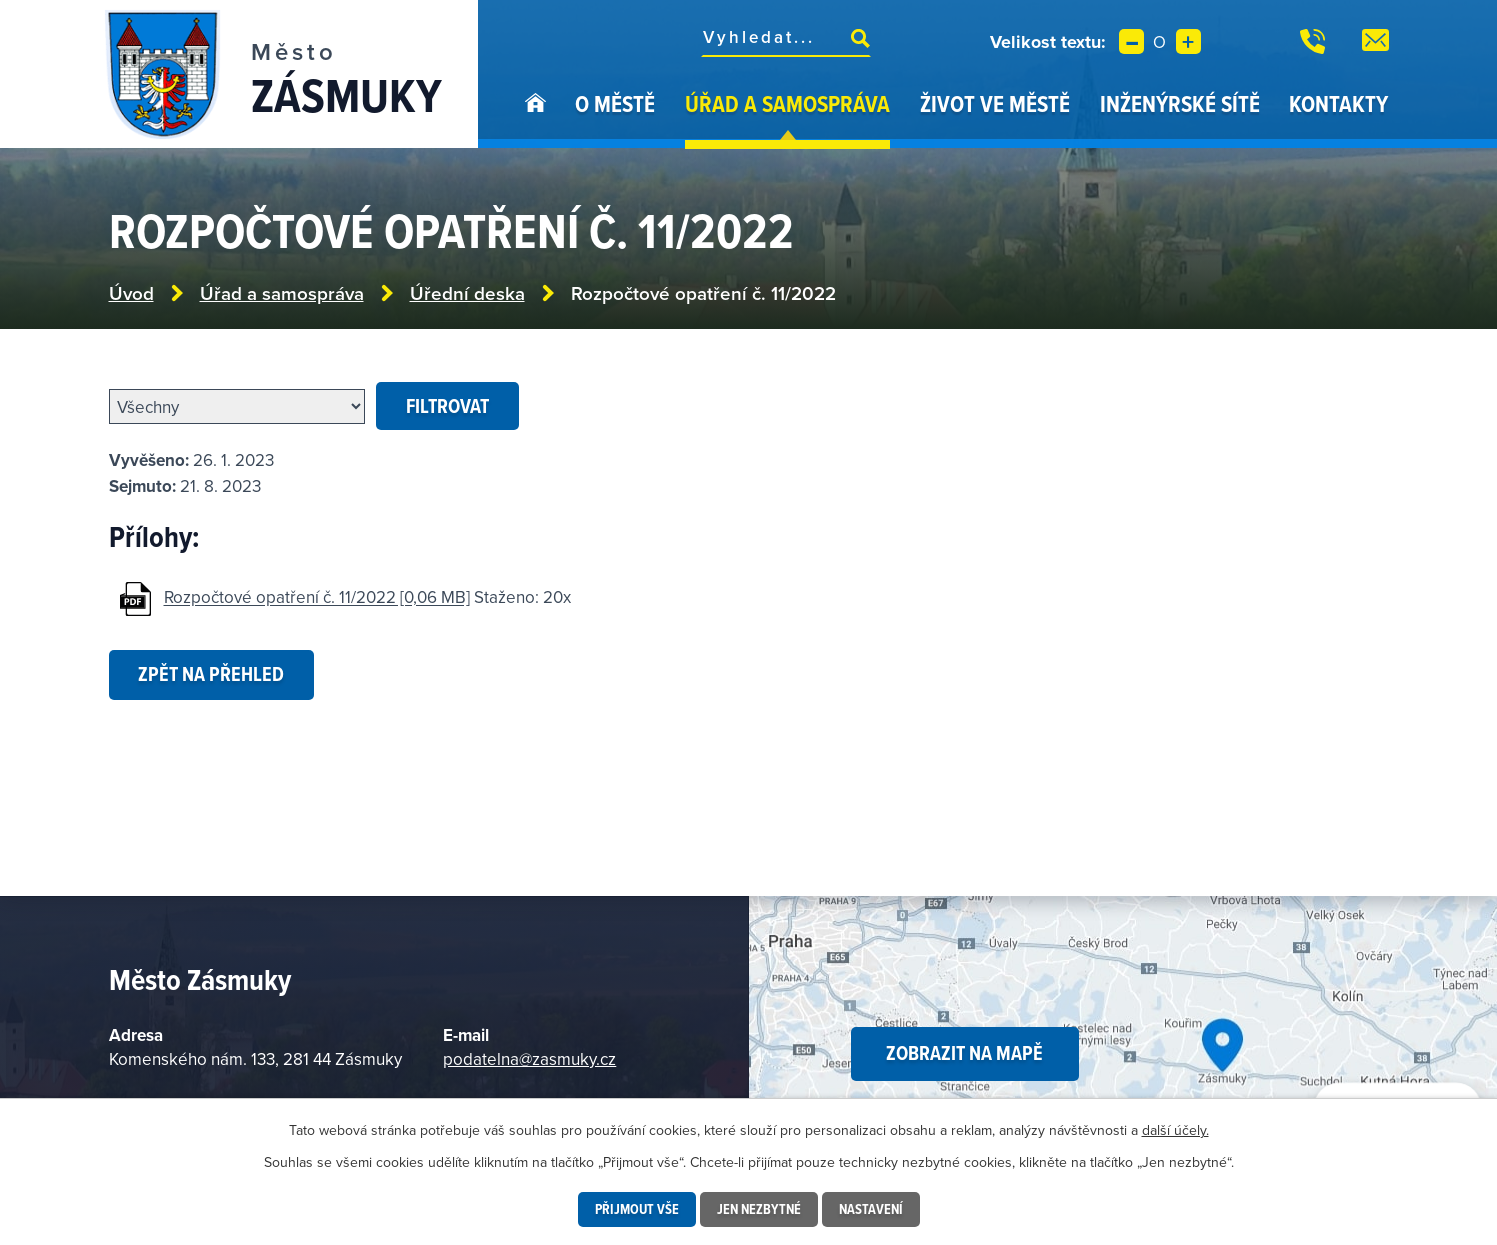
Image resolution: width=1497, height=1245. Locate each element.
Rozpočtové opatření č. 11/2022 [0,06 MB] (317, 598)
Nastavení (871, 1209)
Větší (1188, 41)
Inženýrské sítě (1180, 103)
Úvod (535, 118)
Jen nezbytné (759, 1209)
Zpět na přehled (211, 674)
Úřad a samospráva (787, 103)
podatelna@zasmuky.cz (529, 1059)
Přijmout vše (637, 1209)
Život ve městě (995, 103)
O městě (615, 103)
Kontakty (1338, 103)
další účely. (1175, 1130)
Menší (1131, 41)
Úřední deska (467, 293)
